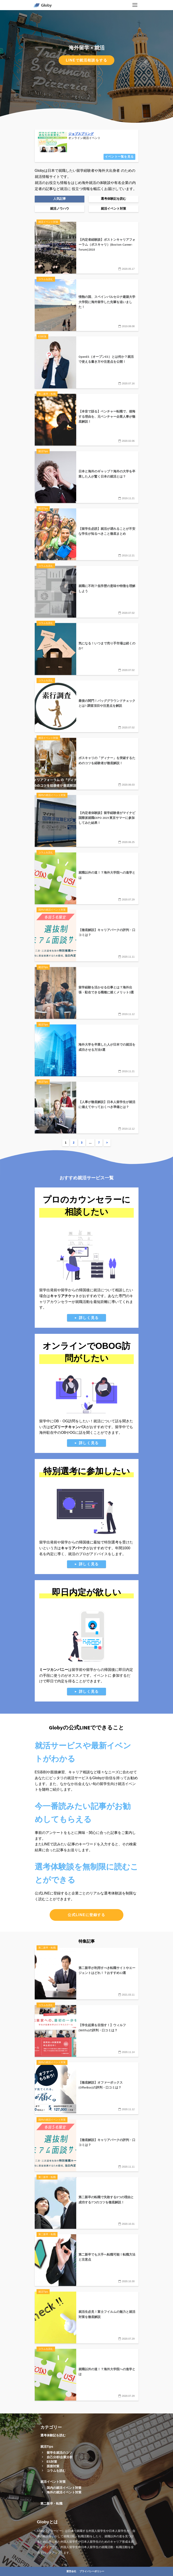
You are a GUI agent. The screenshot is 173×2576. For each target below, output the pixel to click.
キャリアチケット (64, 1296)
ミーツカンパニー (53, 1670)
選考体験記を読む (53, 2435)
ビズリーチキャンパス (68, 1427)
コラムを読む (56, 2470)
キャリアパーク (73, 1548)
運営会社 (71, 2571)
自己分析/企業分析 (60, 2457)
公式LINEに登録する (86, 1915)
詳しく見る (89, 1318)
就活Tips (46, 2446)
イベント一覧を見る (119, 156)
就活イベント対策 (53, 2481)
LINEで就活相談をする (86, 60)
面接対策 (53, 2466)
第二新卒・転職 (51, 2503)
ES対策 (52, 2461)
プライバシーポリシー (91, 2571)
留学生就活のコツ (59, 2452)
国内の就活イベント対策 (64, 2488)
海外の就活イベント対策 (64, 2492)
